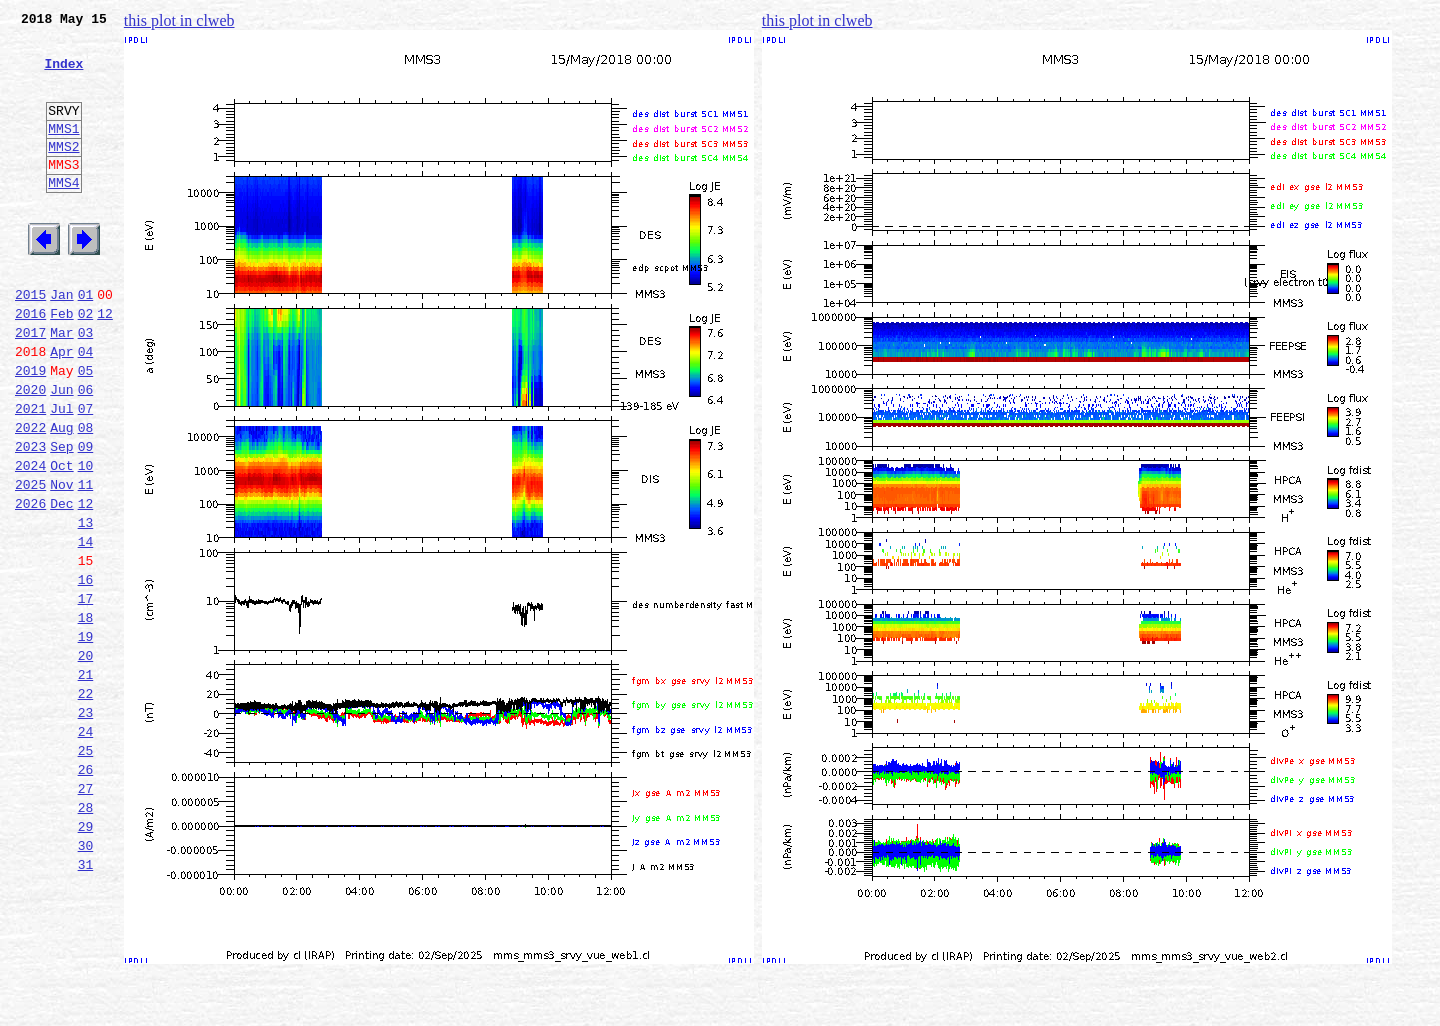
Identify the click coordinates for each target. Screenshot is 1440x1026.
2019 (30, 430)
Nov (61, 562)
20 (86, 760)
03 (86, 386)
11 (86, 562)
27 (86, 914)
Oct (61, 540)
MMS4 (63, 215)
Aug (61, 496)
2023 (30, 518)
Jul (61, 474)
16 (86, 672)
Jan (61, 342)
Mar (61, 386)
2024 (30, 540)
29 (86, 958)
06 (86, 452)
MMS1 (63, 152)
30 (86, 980)
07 (86, 474)
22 (86, 804)
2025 (30, 562)
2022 (30, 496)
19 (86, 738)
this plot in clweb (179, 20)
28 (86, 936)
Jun (61, 452)
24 (86, 848)
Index (63, 75)
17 (86, 694)
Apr (61, 408)
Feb (61, 364)
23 (86, 826)
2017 (30, 386)
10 (86, 540)
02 (86, 364)
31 (86, 1002)
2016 (30, 364)
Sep (61, 518)
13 (86, 606)
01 (86, 342)
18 (86, 716)
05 (86, 430)
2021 (30, 474)
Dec (61, 584)
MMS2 (63, 173)
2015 (30, 342)
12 (105, 364)
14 (86, 628)
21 (86, 782)
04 (86, 408)
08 (86, 496)
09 (86, 518)
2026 (30, 584)
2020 (30, 452)
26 (86, 892)
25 (86, 870)
